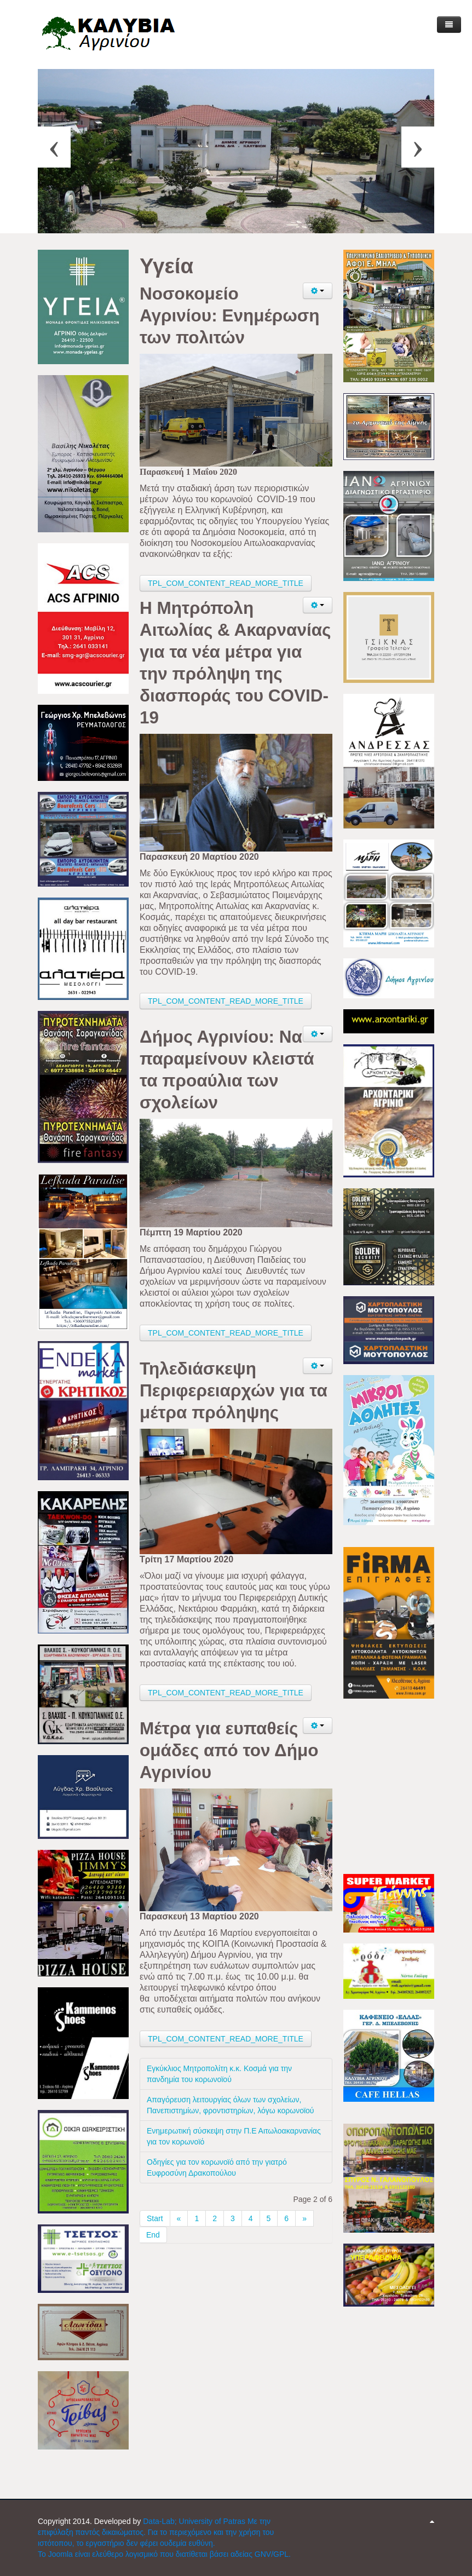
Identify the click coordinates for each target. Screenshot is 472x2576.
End (153, 2234)
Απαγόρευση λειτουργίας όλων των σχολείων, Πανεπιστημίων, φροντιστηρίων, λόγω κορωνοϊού (230, 2105)
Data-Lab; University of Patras (195, 2521)
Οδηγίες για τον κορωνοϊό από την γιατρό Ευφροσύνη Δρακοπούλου (217, 2167)
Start (155, 2218)
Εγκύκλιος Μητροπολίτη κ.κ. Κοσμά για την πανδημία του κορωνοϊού (219, 2074)
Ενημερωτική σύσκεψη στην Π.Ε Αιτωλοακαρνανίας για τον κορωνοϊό (234, 2136)
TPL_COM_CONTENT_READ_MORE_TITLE (225, 583)
